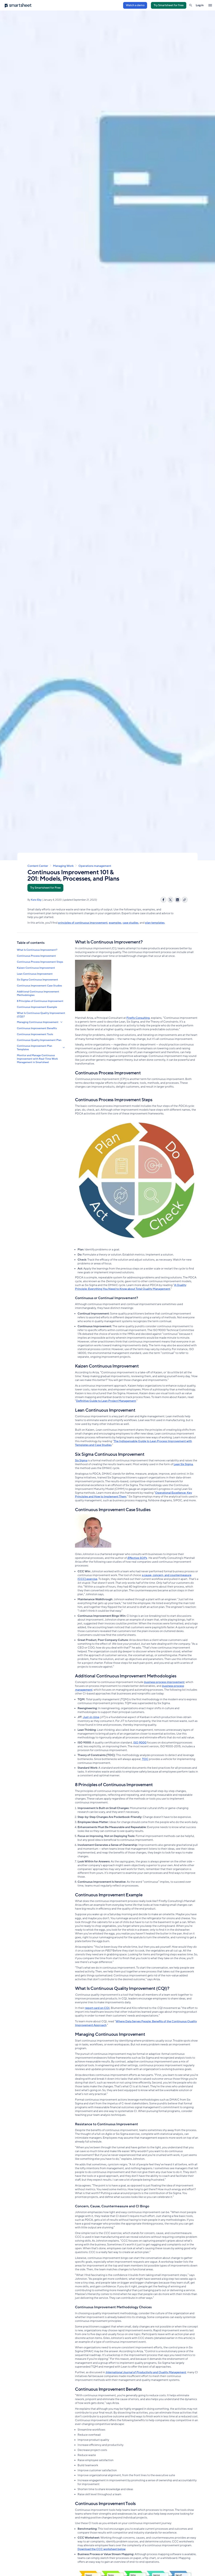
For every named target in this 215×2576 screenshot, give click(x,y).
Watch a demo (135, 5)
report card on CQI (97, 2008)
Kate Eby (36, 900)
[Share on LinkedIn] (177, 900)
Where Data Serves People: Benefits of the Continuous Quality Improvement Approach (136, 2023)
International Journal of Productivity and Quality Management (146, 2372)
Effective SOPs (137, 1558)
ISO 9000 (140, 1743)
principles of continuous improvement (83, 923)
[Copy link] (185, 900)
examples (115, 923)
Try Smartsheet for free (169, 5)
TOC (145, 1759)
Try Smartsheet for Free (45, 888)
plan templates (155, 923)
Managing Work (63, 866)
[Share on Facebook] (163, 900)
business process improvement (164, 1682)
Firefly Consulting (138, 1018)
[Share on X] (170, 900)
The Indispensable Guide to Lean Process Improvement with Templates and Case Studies (133, 1443)
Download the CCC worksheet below (101, 2549)
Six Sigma (81, 1460)
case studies (130, 923)
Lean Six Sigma (183, 1464)
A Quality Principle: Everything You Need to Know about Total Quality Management (130, 1287)
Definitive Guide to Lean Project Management (106, 1401)
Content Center (37, 866)
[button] (190, 5)
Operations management (94, 866)
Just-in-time (91, 1717)
